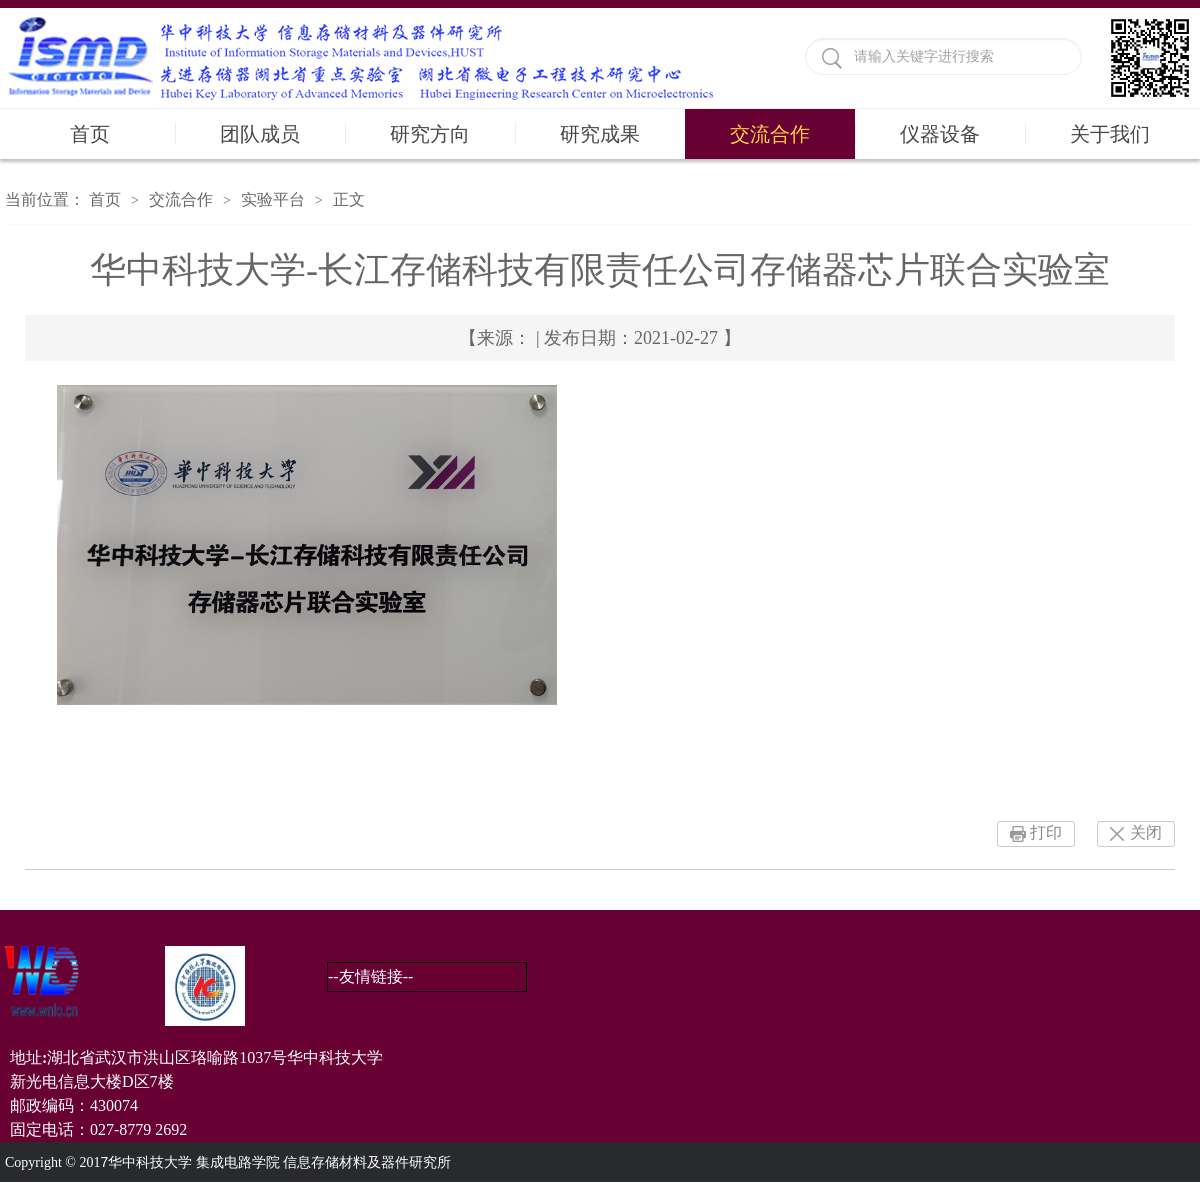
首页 (90, 134)
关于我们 (1110, 134)
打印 (1046, 832)
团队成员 (260, 134)
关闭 (1146, 832)
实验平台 (273, 199)
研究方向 (430, 134)
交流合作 (770, 134)
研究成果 (600, 134)
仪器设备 (940, 134)
